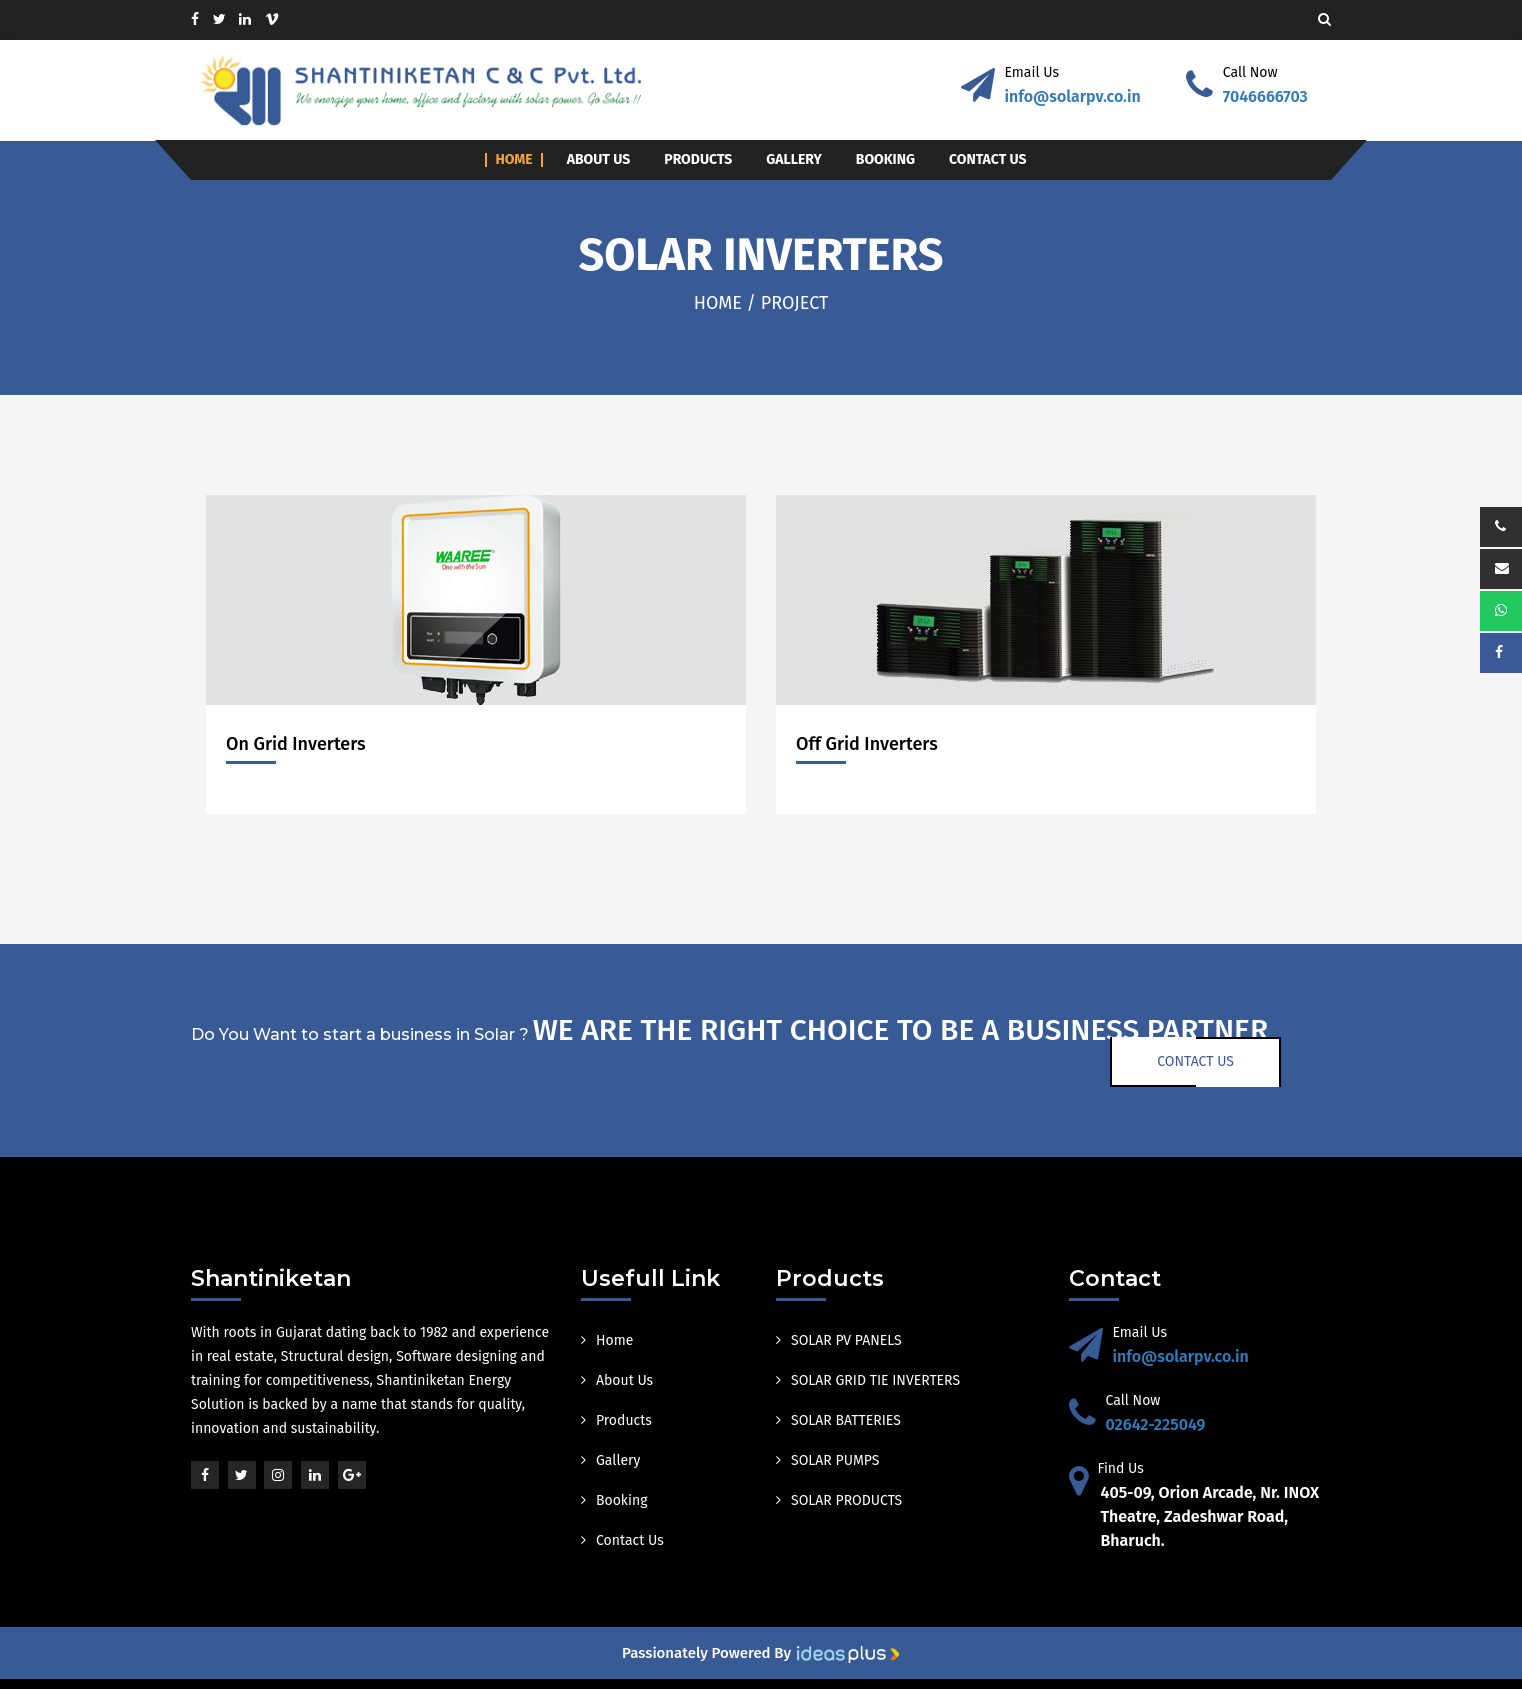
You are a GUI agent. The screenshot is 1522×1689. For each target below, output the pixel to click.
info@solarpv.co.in (1073, 96)
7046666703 (1265, 96)
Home (513, 160)
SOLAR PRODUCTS (839, 1500)
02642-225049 (1156, 1424)
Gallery (794, 160)
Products (698, 160)
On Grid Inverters (296, 744)
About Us (599, 160)
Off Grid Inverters (867, 744)
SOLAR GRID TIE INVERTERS (868, 1380)
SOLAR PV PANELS (839, 1340)
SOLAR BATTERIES (838, 1420)
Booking (885, 160)
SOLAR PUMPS (827, 1460)
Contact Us (988, 160)
